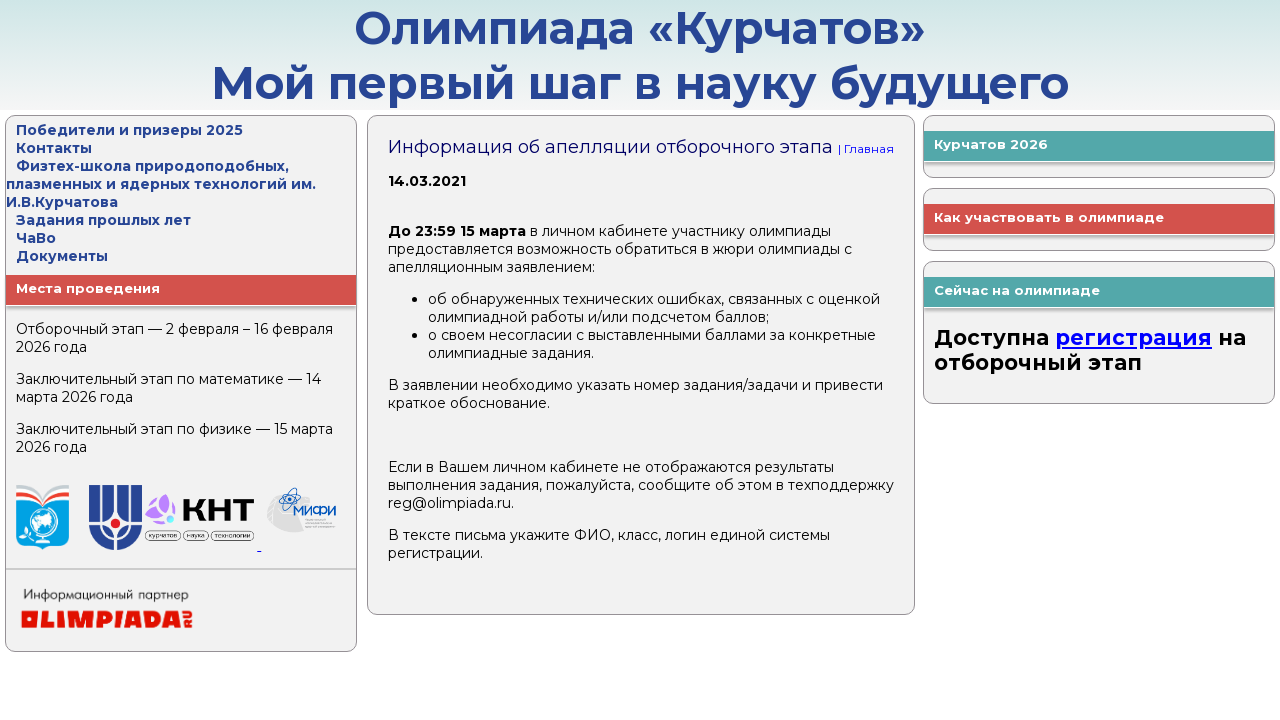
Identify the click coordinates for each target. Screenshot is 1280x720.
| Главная (866, 148)
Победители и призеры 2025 (129, 130)
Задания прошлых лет (103, 220)
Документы (62, 256)
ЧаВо (36, 238)
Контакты (54, 148)
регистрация (1133, 337)
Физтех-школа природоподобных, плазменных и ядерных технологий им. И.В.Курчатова (161, 184)
